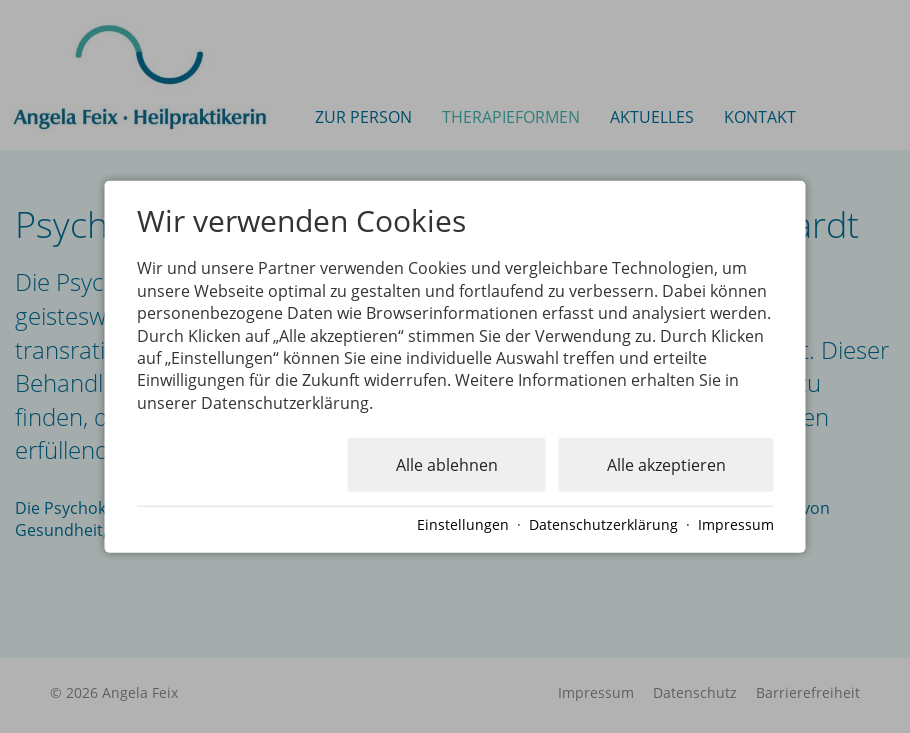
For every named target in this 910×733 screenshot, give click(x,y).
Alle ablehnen (447, 465)
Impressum (736, 524)
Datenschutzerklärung (603, 524)
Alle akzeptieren (666, 465)
